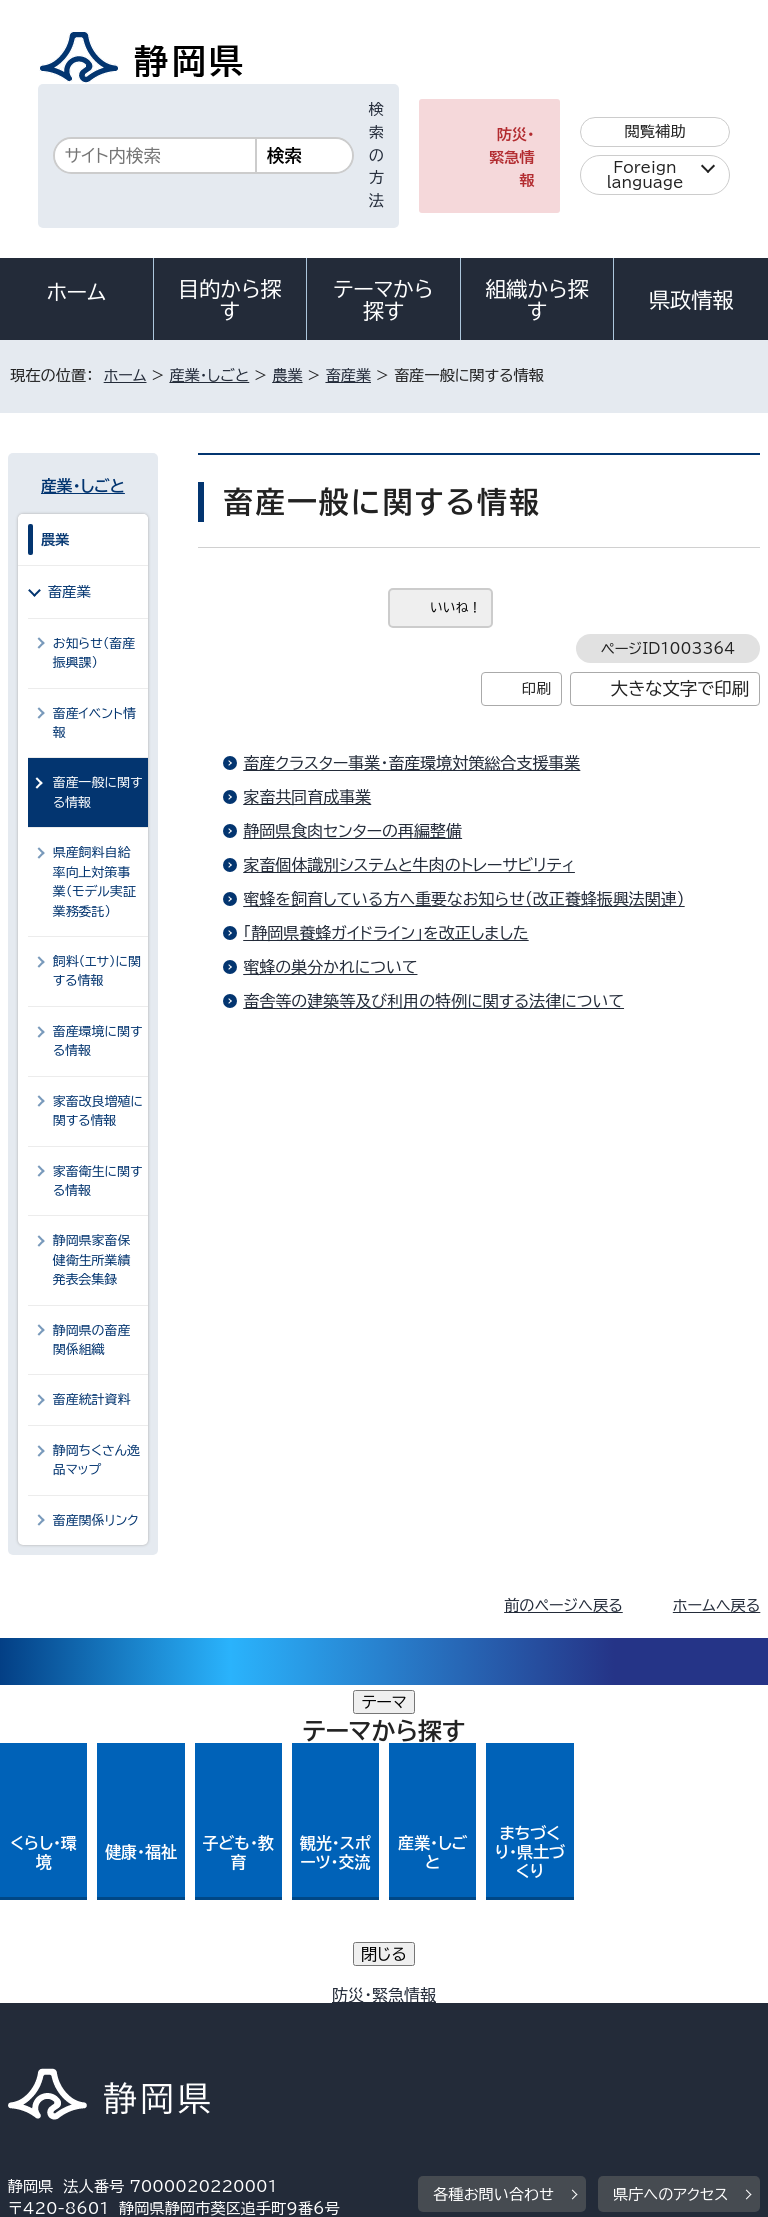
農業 (287, 375)
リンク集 (527, 2022)
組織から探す (537, 300)
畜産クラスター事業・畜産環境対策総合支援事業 (411, 763)
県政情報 (691, 300)
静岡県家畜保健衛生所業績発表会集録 (92, 1260)
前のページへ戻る (563, 1605)
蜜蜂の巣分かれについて (330, 967)
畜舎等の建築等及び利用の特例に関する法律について (433, 1001)
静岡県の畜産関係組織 (92, 1340)
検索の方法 (376, 155)
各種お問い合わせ (493, 1876)
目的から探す (230, 300)
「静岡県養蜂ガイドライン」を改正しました (385, 933)
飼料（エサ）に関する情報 (97, 971)
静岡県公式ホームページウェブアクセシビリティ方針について (226, 2022)
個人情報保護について (324, 2000)
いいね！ (455, 607)
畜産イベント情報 (94, 723)
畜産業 (348, 375)
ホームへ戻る (716, 1605)
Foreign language (645, 175)
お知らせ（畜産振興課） (94, 653)
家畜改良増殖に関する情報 (98, 1111)
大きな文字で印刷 (680, 688)
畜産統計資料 (92, 1399)
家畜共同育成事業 (307, 797)
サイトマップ (65, 2045)
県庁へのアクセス (670, 1876)
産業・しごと (209, 375)
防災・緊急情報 (512, 157)
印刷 (536, 688)
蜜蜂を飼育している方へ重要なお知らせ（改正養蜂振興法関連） (463, 899)
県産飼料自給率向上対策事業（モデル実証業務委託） (94, 881)
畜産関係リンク (96, 1520)
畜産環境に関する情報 (98, 1041)
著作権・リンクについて (101, 2000)
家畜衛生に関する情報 (98, 1181)
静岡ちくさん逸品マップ (96, 1460)
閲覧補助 (655, 131)
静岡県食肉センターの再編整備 (352, 831)
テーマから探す (384, 300)
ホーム (77, 292)
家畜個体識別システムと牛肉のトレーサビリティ (409, 865)
